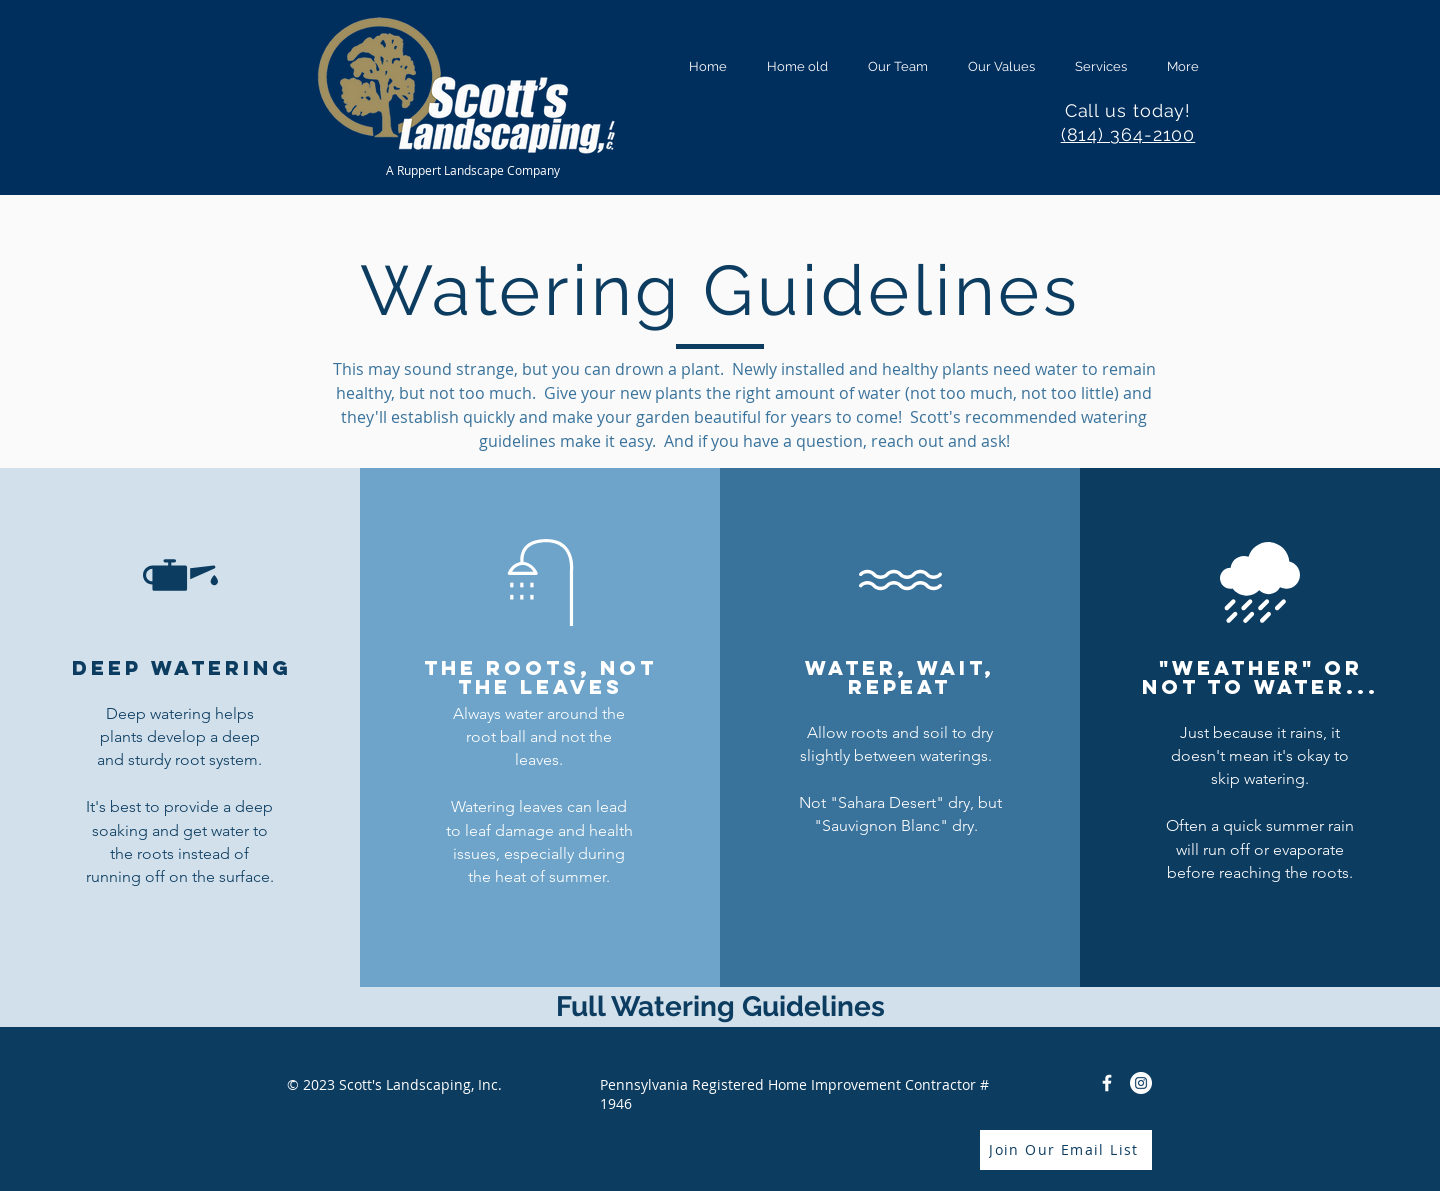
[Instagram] (1141, 1083)
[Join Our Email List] (1066, 1150)
